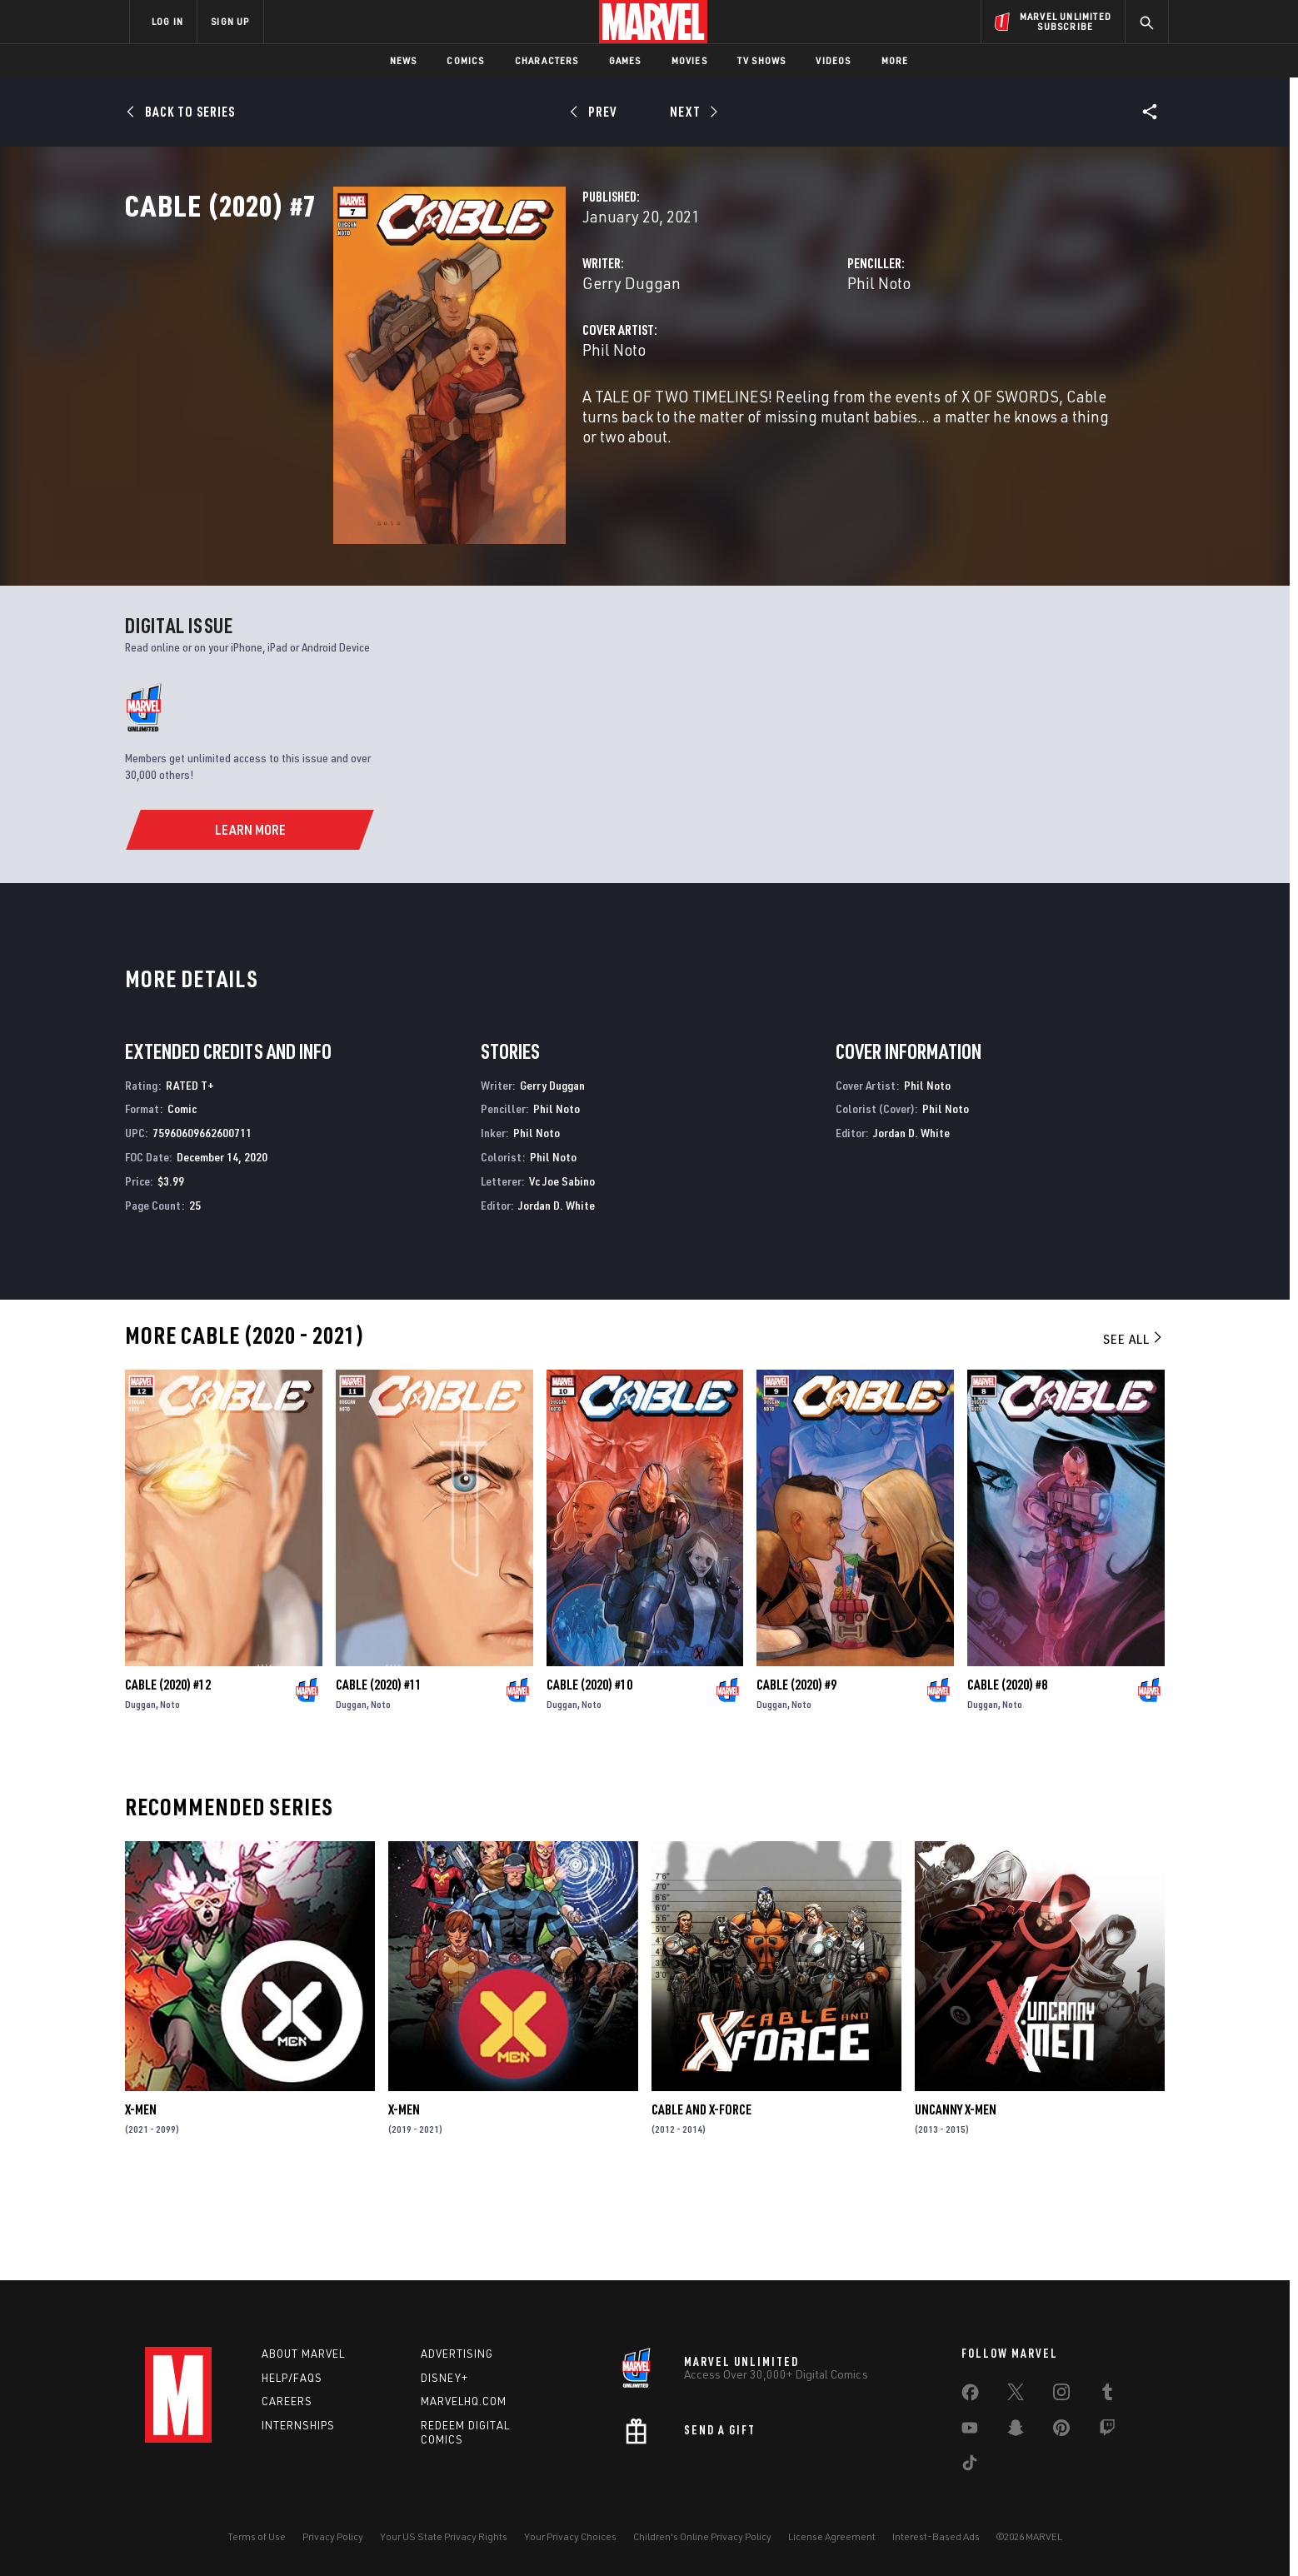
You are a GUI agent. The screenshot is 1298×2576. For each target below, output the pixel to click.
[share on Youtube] (969, 2431)
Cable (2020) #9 (796, 1775)
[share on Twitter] (1015, 2395)
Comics (465, 60)
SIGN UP (230, 21)
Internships (298, 2426)
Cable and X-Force (701, 2201)
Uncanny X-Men (955, 2201)
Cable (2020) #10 (589, 1775)
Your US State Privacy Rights (443, 2536)
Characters (547, 60)
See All (1134, 1430)
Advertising (457, 2353)
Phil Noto (805, 356)
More (895, 60)
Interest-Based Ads (936, 2536)
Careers (287, 2402)
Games (625, 60)
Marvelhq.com (464, 2402)
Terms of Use (256, 2536)
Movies (689, 60)
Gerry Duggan (486, 356)
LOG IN (167, 21)
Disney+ (444, 2377)
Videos (833, 60)
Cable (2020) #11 (379, 1775)
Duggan (140, 1795)
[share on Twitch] (1107, 2431)
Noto (170, 1795)
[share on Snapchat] (1015, 2431)
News (403, 60)
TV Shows (761, 60)
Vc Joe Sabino (562, 1272)
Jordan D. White (556, 1296)
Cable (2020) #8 (1007, 1775)
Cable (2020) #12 (168, 1775)
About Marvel (303, 2353)
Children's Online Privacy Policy (702, 2536)
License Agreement (832, 2536)
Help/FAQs (292, 2377)
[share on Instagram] (1061, 2395)
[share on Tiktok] (969, 2466)
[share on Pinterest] (1061, 2431)
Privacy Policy (332, 2536)
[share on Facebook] (970, 2396)
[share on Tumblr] (1107, 2395)
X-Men (141, 2201)
